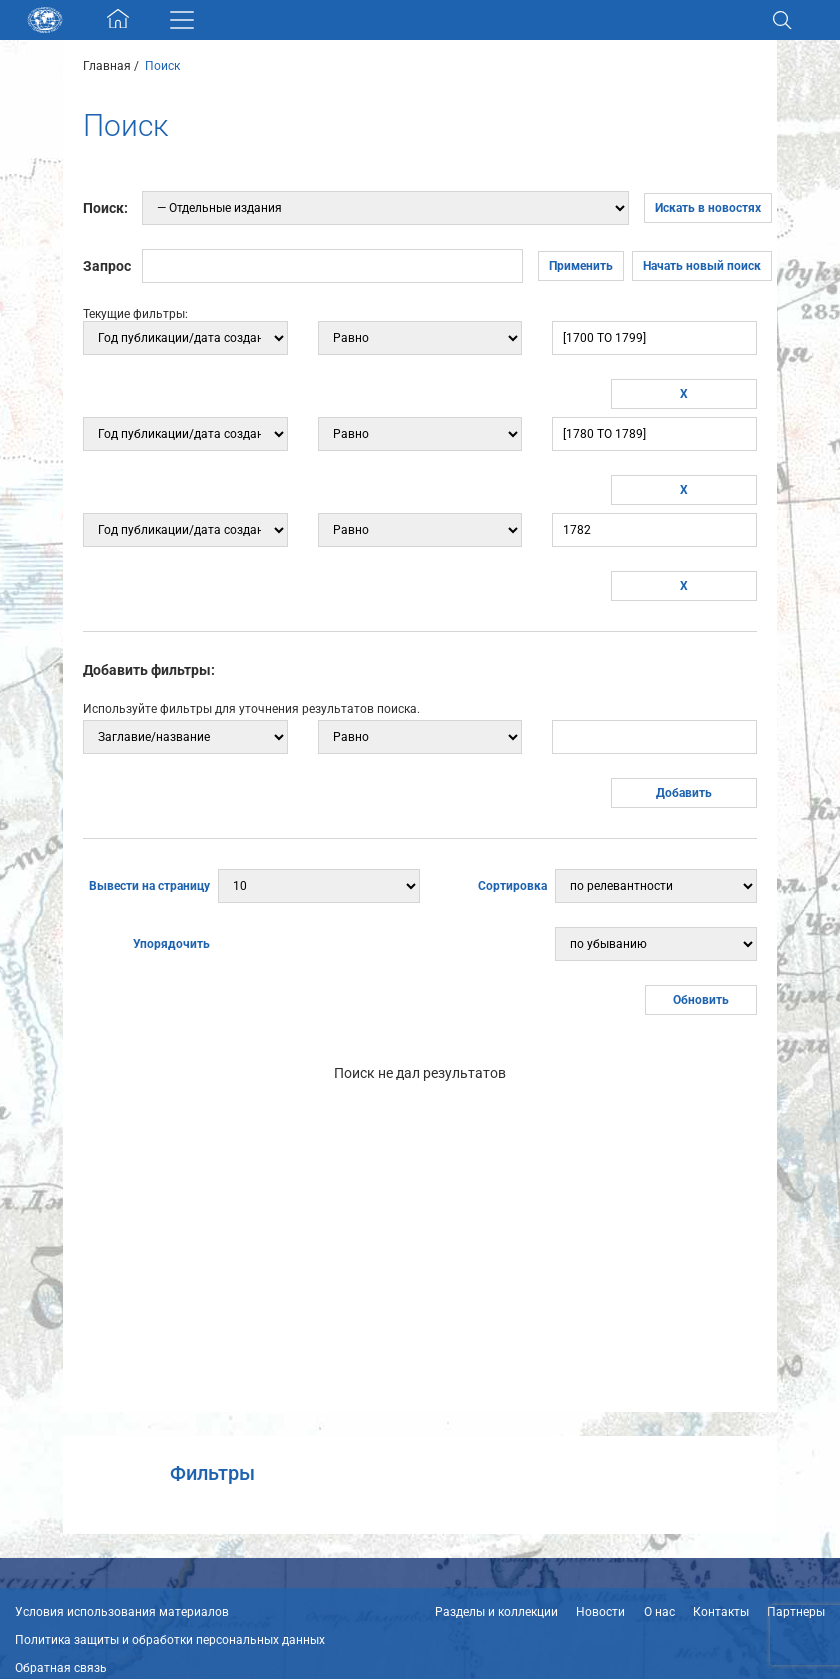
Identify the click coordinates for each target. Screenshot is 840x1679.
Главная (107, 66)
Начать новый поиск (702, 266)
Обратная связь (61, 1668)
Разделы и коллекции (496, 1612)
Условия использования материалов (122, 1612)
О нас (659, 1612)
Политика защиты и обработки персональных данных (170, 1640)
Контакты (721, 1612)
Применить (581, 266)
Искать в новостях (708, 208)
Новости (600, 1612)
